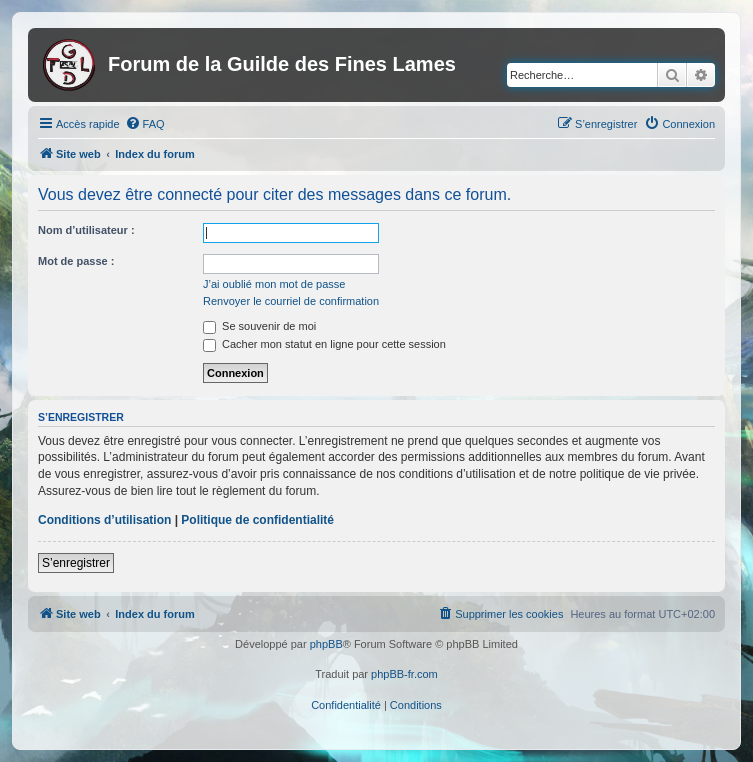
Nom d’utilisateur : (86, 230)
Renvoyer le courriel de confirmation (291, 301)
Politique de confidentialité (257, 520)
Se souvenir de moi (259, 326)
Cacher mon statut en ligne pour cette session (324, 344)
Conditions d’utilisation (104, 520)
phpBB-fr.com (404, 674)
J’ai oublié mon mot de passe (274, 284)
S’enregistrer (76, 563)
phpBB (326, 644)
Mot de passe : (76, 261)
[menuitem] (145, 124)
